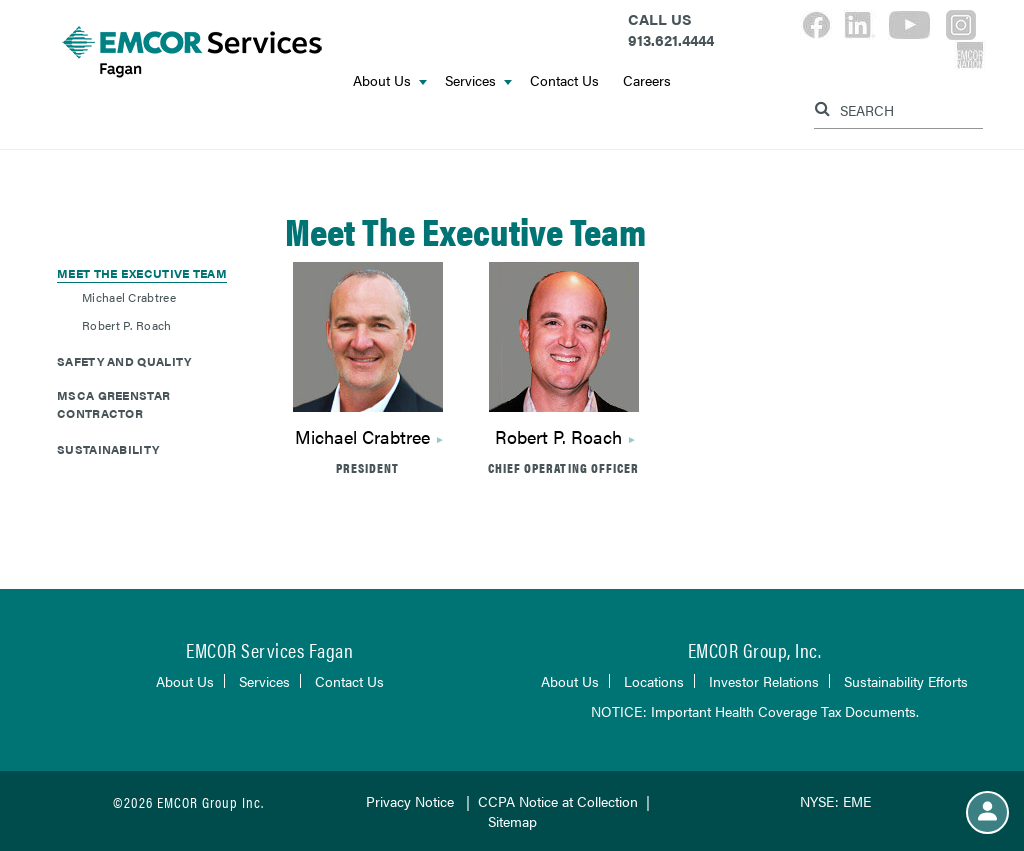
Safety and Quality (124, 361)
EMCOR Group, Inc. (755, 649)
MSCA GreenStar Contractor (113, 404)
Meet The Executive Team (142, 273)
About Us (390, 80)
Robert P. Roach (127, 325)
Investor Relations (764, 681)
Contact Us (564, 80)
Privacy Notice (410, 801)
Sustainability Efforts (906, 681)
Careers (647, 80)
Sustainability (108, 449)
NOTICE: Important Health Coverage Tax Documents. (755, 711)
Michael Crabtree (129, 297)
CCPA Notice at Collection (558, 801)
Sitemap (512, 821)
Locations (654, 681)
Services (478, 80)
